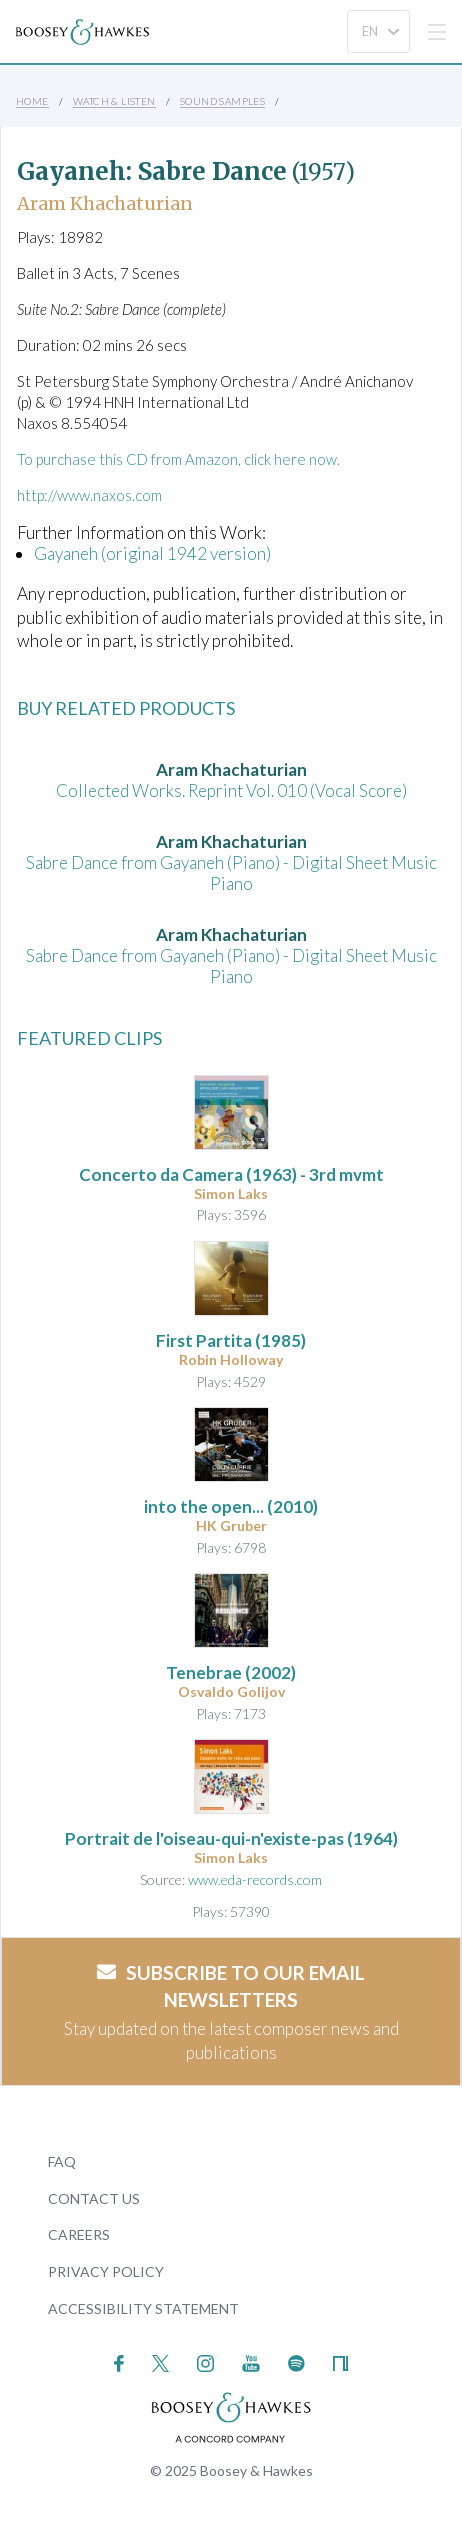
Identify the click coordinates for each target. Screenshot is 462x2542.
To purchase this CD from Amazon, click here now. (178, 459)
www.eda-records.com (255, 1879)
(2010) (231, 1506)
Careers (79, 2234)
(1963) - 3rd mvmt (231, 1174)
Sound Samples (222, 101)
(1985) (231, 1340)
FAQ (62, 2161)
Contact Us (94, 2198)
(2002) (231, 1672)
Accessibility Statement (143, 2308)
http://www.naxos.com (89, 495)
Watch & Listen (114, 101)
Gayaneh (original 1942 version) (152, 553)
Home (32, 101)
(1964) (231, 1838)
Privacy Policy (106, 2271)
